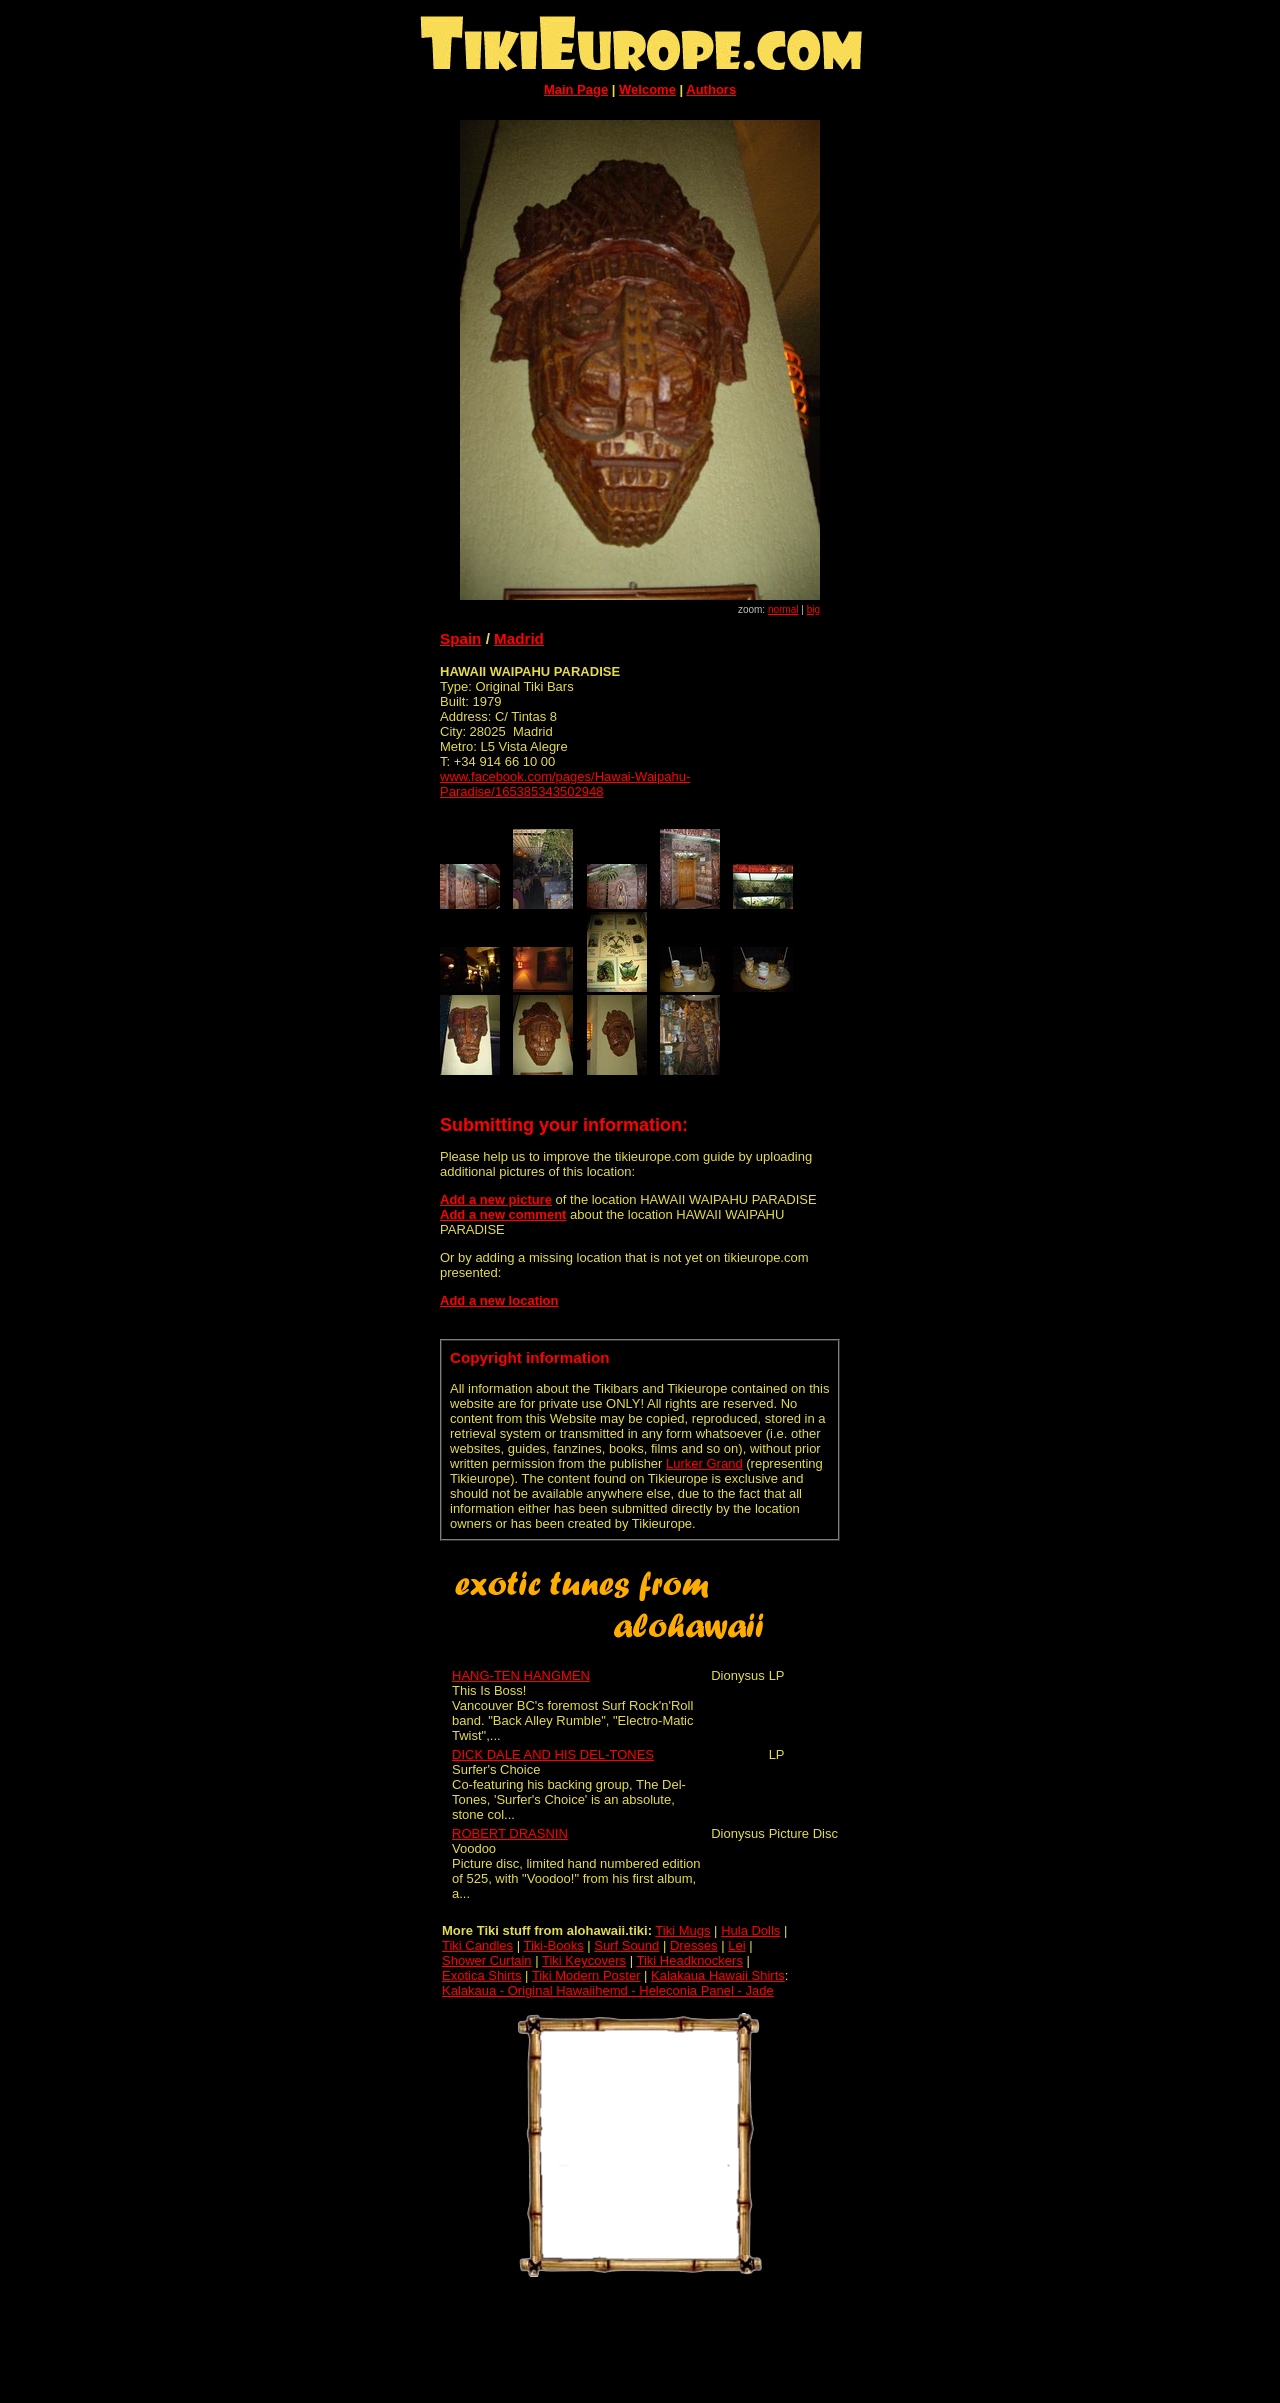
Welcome (647, 89)
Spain (460, 638)
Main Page (576, 89)
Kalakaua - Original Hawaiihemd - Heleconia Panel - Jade (608, 1990)
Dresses (694, 1945)
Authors (711, 89)
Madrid (519, 638)
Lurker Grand (704, 1463)
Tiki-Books (553, 1945)
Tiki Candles (477, 1945)
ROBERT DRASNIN (510, 1833)
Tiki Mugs (682, 1930)
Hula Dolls (750, 1930)
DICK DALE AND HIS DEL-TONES (553, 1754)
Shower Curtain (487, 1960)
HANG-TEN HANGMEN (521, 1675)
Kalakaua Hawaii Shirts (718, 1975)
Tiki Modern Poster (586, 1975)
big (813, 609)
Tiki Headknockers (689, 1960)
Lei (736, 1945)
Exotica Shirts (481, 1975)
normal (783, 609)
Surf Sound (626, 1945)
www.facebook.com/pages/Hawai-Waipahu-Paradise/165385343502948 (565, 784)
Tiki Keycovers (584, 1960)
